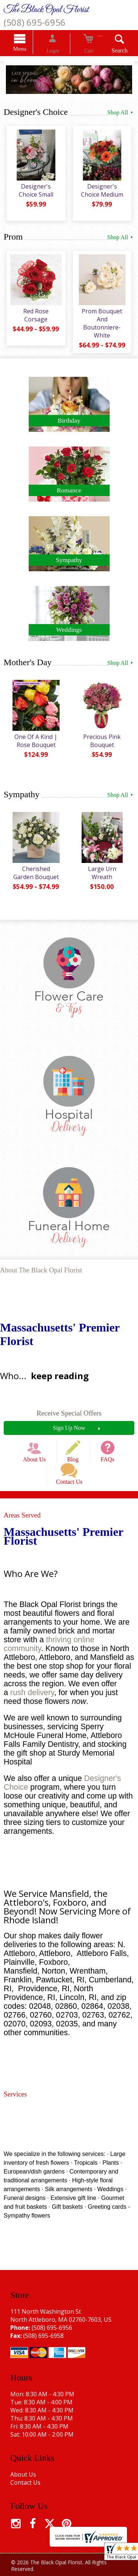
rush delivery (32, 1676)
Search (108, 51)
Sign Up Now (69, 1424)
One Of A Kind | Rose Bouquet (34, 740)
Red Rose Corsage (35, 315)
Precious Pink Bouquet (103, 740)
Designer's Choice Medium (103, 194)
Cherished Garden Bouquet (34, 872)
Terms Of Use (29, 2564)
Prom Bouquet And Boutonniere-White (103, 323)
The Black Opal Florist (46, 10)
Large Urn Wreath (103, 868)
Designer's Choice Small (34, 194)
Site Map (87, 2572)
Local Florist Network (42, 2572)
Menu (31, 50)
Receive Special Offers (69, 1409)
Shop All (120, 113)
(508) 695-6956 (35, 22)
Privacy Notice (72, 2564)
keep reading (60, 1372)
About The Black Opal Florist (41, 1266)
